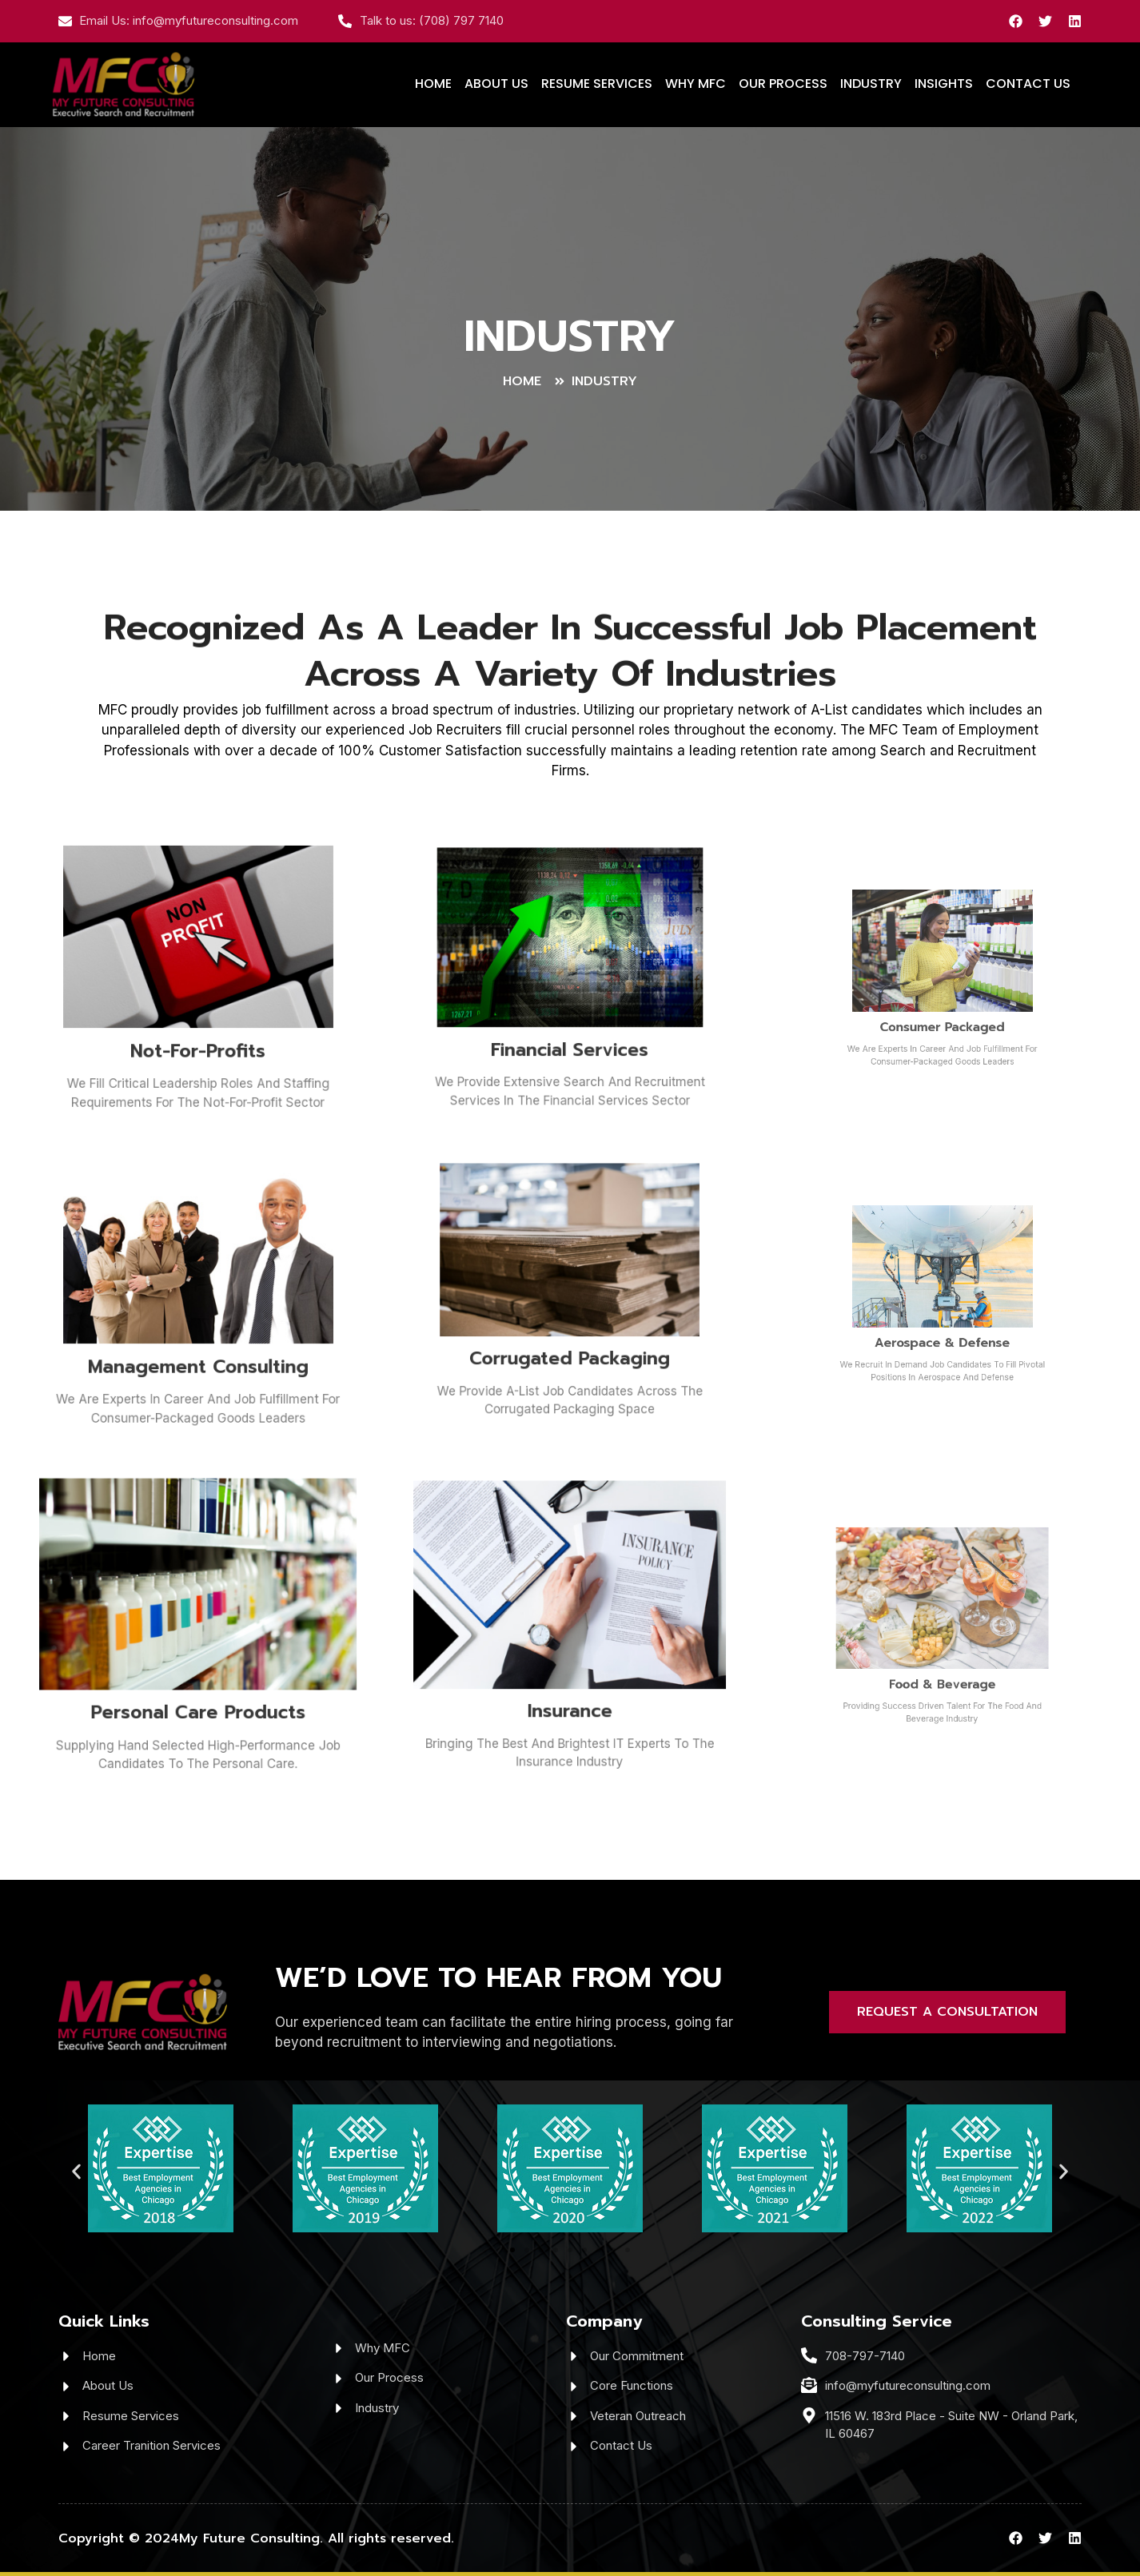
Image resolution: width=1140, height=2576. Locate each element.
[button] (76, 2172)
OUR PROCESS (783, 83)
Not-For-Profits (198, 1010)
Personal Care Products (198, 1664)
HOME (433, 83)
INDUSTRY (871, 83)
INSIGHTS (944, 83)
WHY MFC (695, 83)
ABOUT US (496, 83)
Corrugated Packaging (570, 1320)
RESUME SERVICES (596, 83)
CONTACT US (1028, 83)
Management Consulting (198, 1326)
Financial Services (570, 1007)
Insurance (570, 1660)
